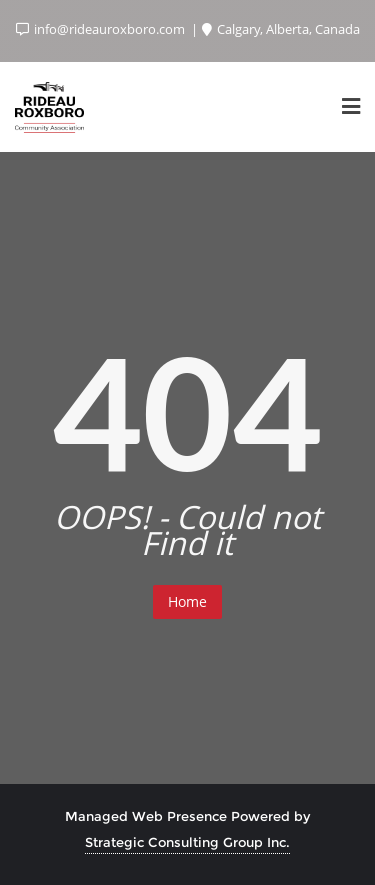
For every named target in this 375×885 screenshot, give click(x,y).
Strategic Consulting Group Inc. (187, 842)
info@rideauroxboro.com (102, 29)
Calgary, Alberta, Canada (281, 29)
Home (187, 601)
